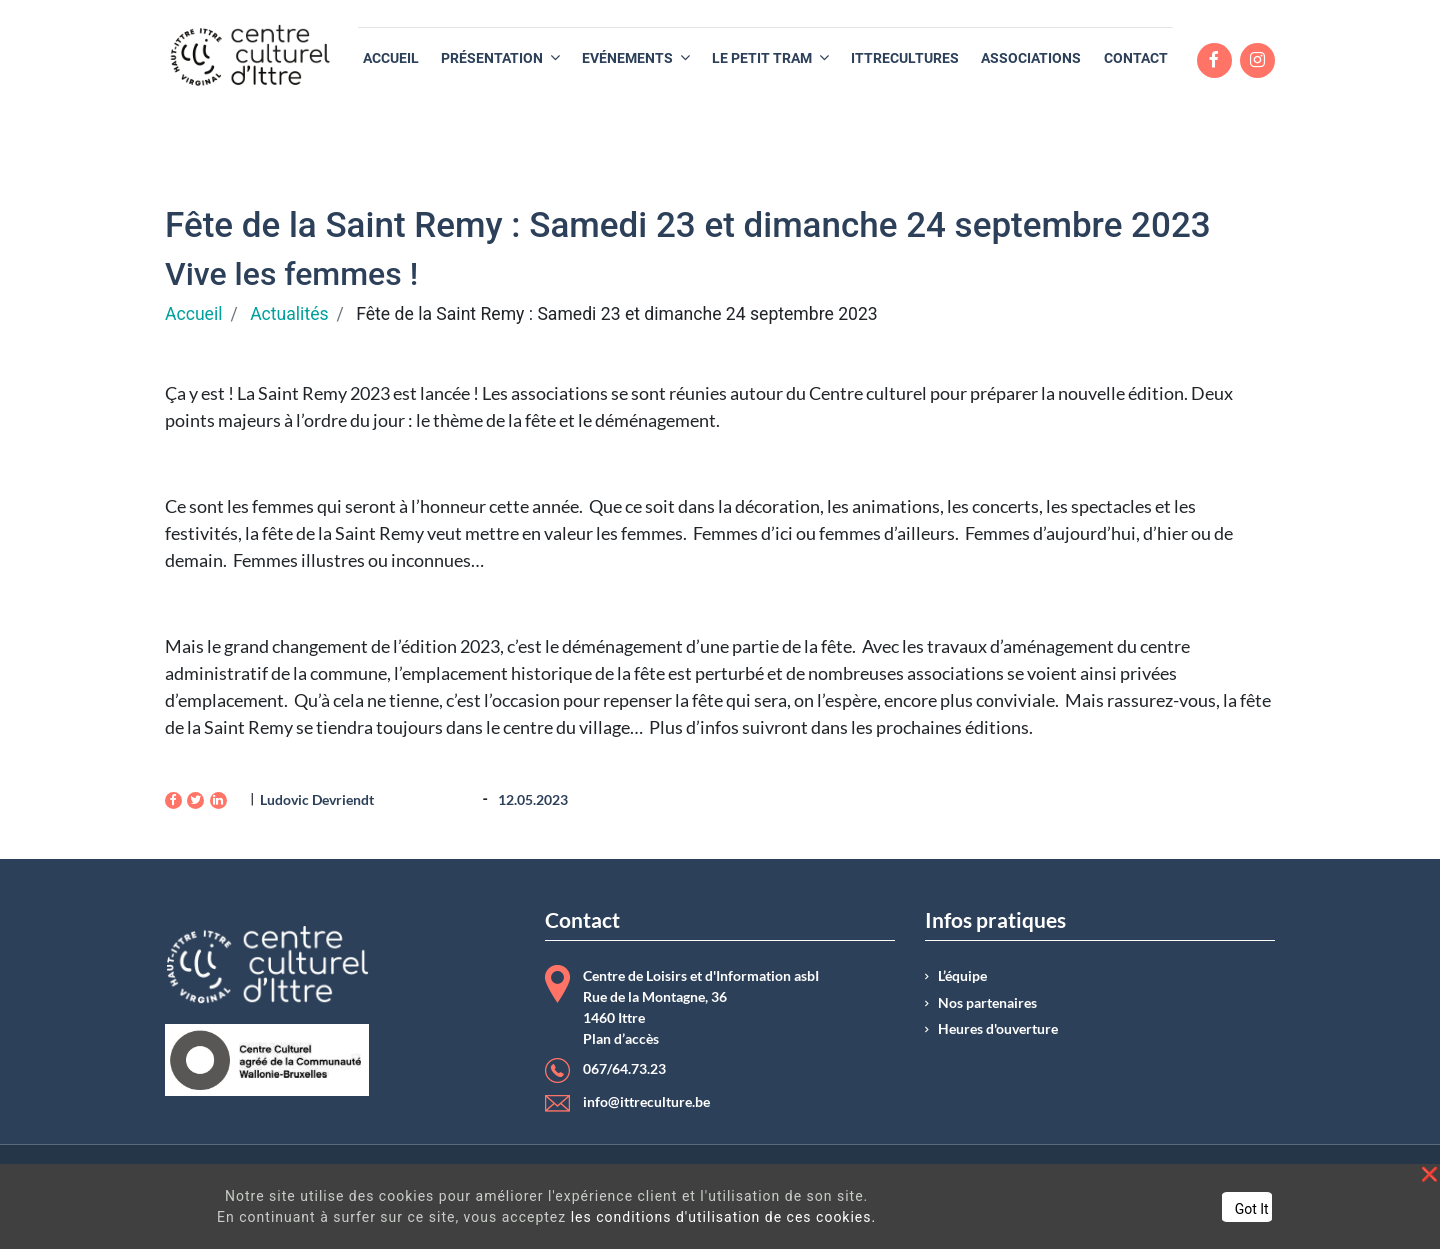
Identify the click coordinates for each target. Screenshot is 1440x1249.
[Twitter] (195, 800)
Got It (1252, 1209)
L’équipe (962, 976)
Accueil (193, 314)
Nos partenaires (987, 1003)
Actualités (289, 314)
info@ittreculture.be (646, 1102)
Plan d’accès (621, 1039)
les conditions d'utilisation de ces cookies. (724, 1217)
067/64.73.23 (624, 1069)
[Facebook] (173, 800)
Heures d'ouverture (998, 1029)
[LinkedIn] (218, 800)
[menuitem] (391, 58)
